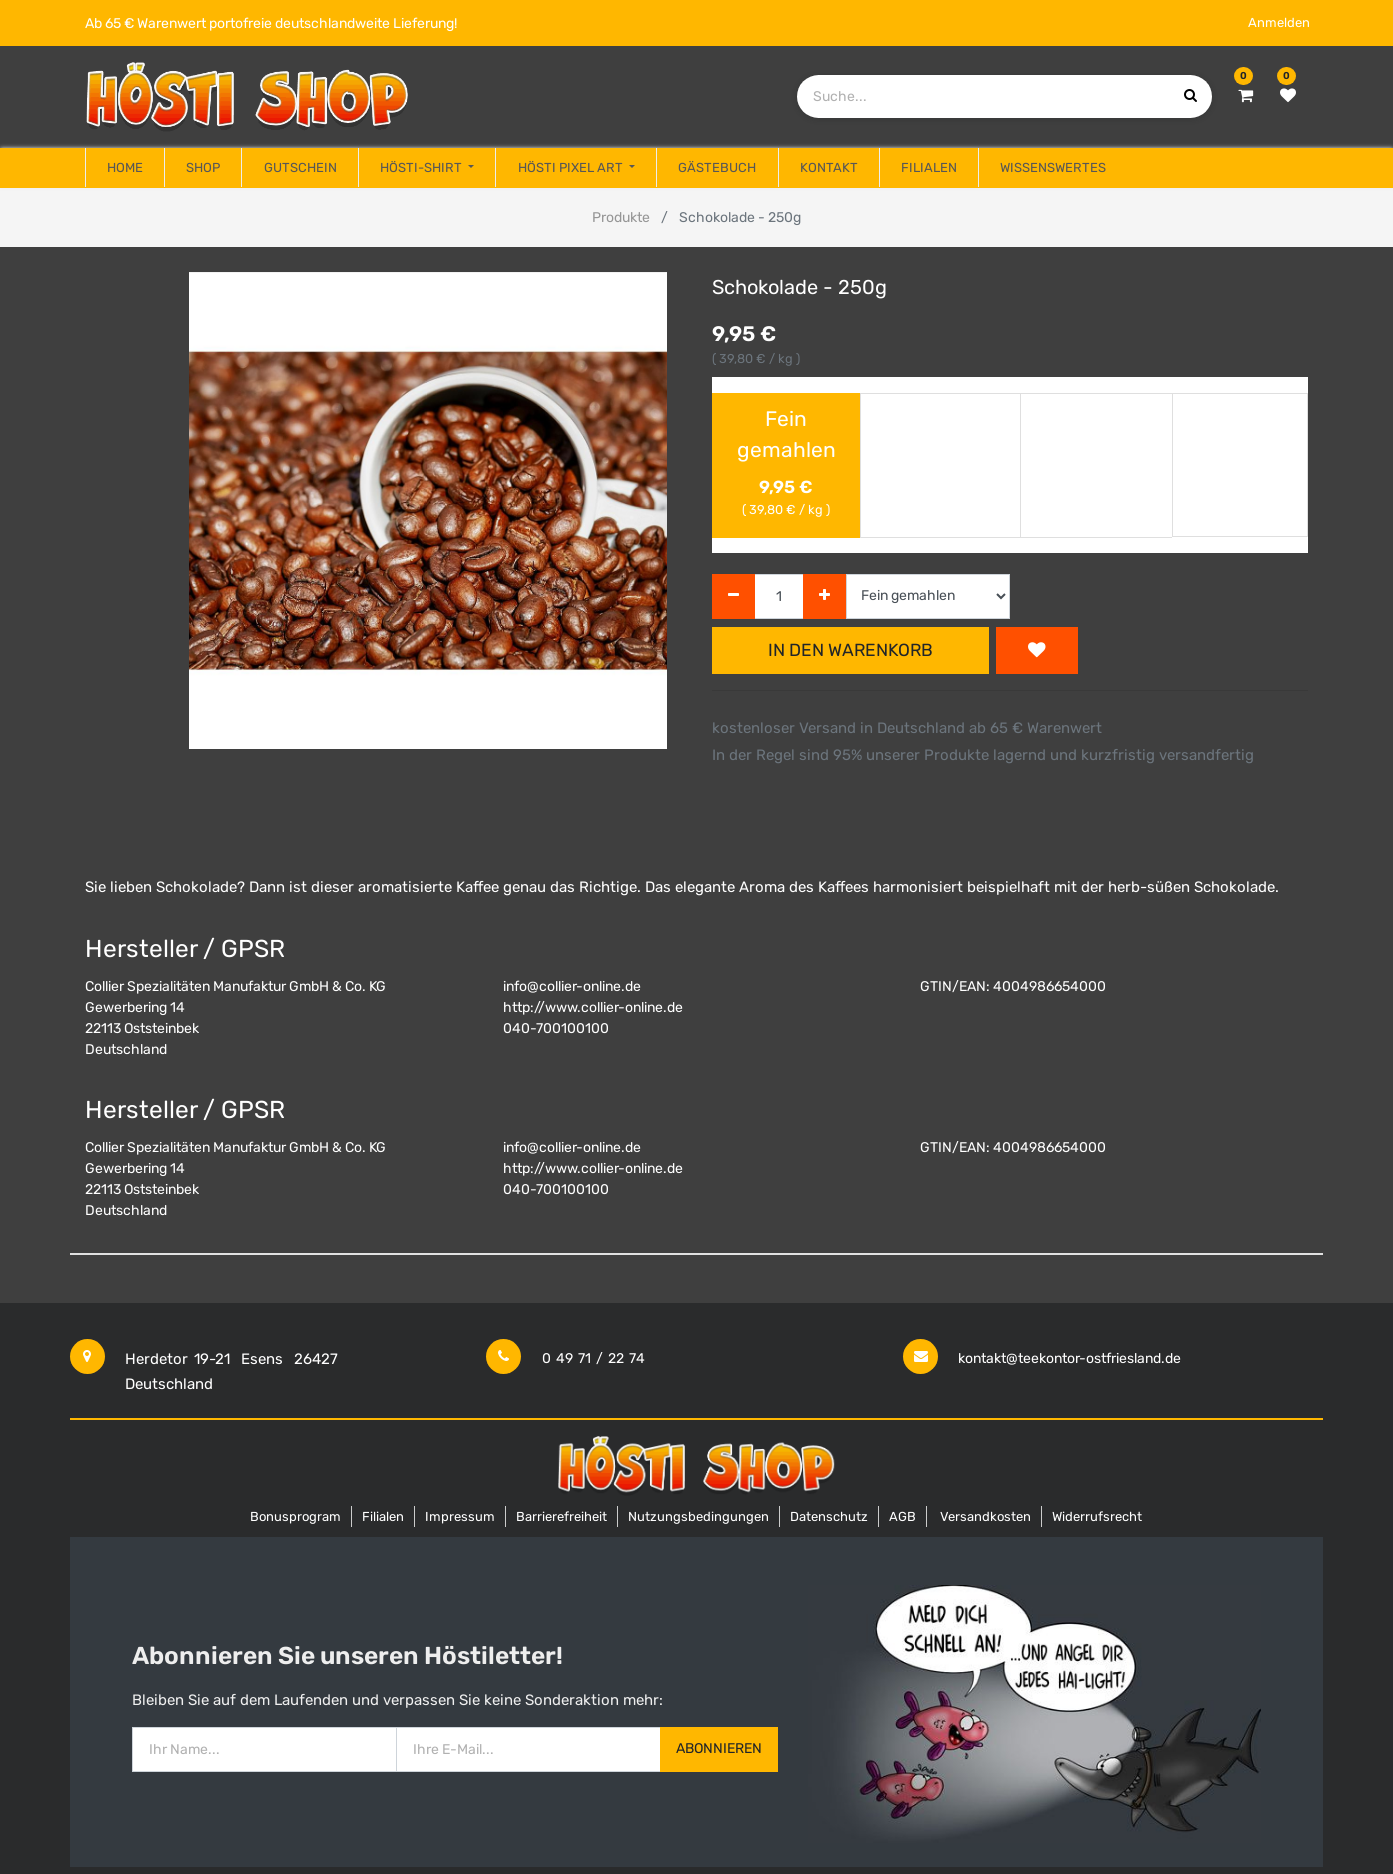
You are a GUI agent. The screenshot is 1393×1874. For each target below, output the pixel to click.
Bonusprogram (295, 1516)
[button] (1037, 651)
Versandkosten (985, 1516)
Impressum (460, 1516)
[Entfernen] (733, 596)
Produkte (621, 217)
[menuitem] (125, 168)
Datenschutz (829, 1516)
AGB (902, 1516)
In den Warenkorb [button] (850, 650)
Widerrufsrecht (1097, 1516)
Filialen (383, 1516)
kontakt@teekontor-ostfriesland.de (1069, 1358)
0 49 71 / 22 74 (593, 1358)
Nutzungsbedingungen (698, 1516)
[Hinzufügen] (824, 596)
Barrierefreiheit (561, 1516)
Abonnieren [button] (719, 1748)
